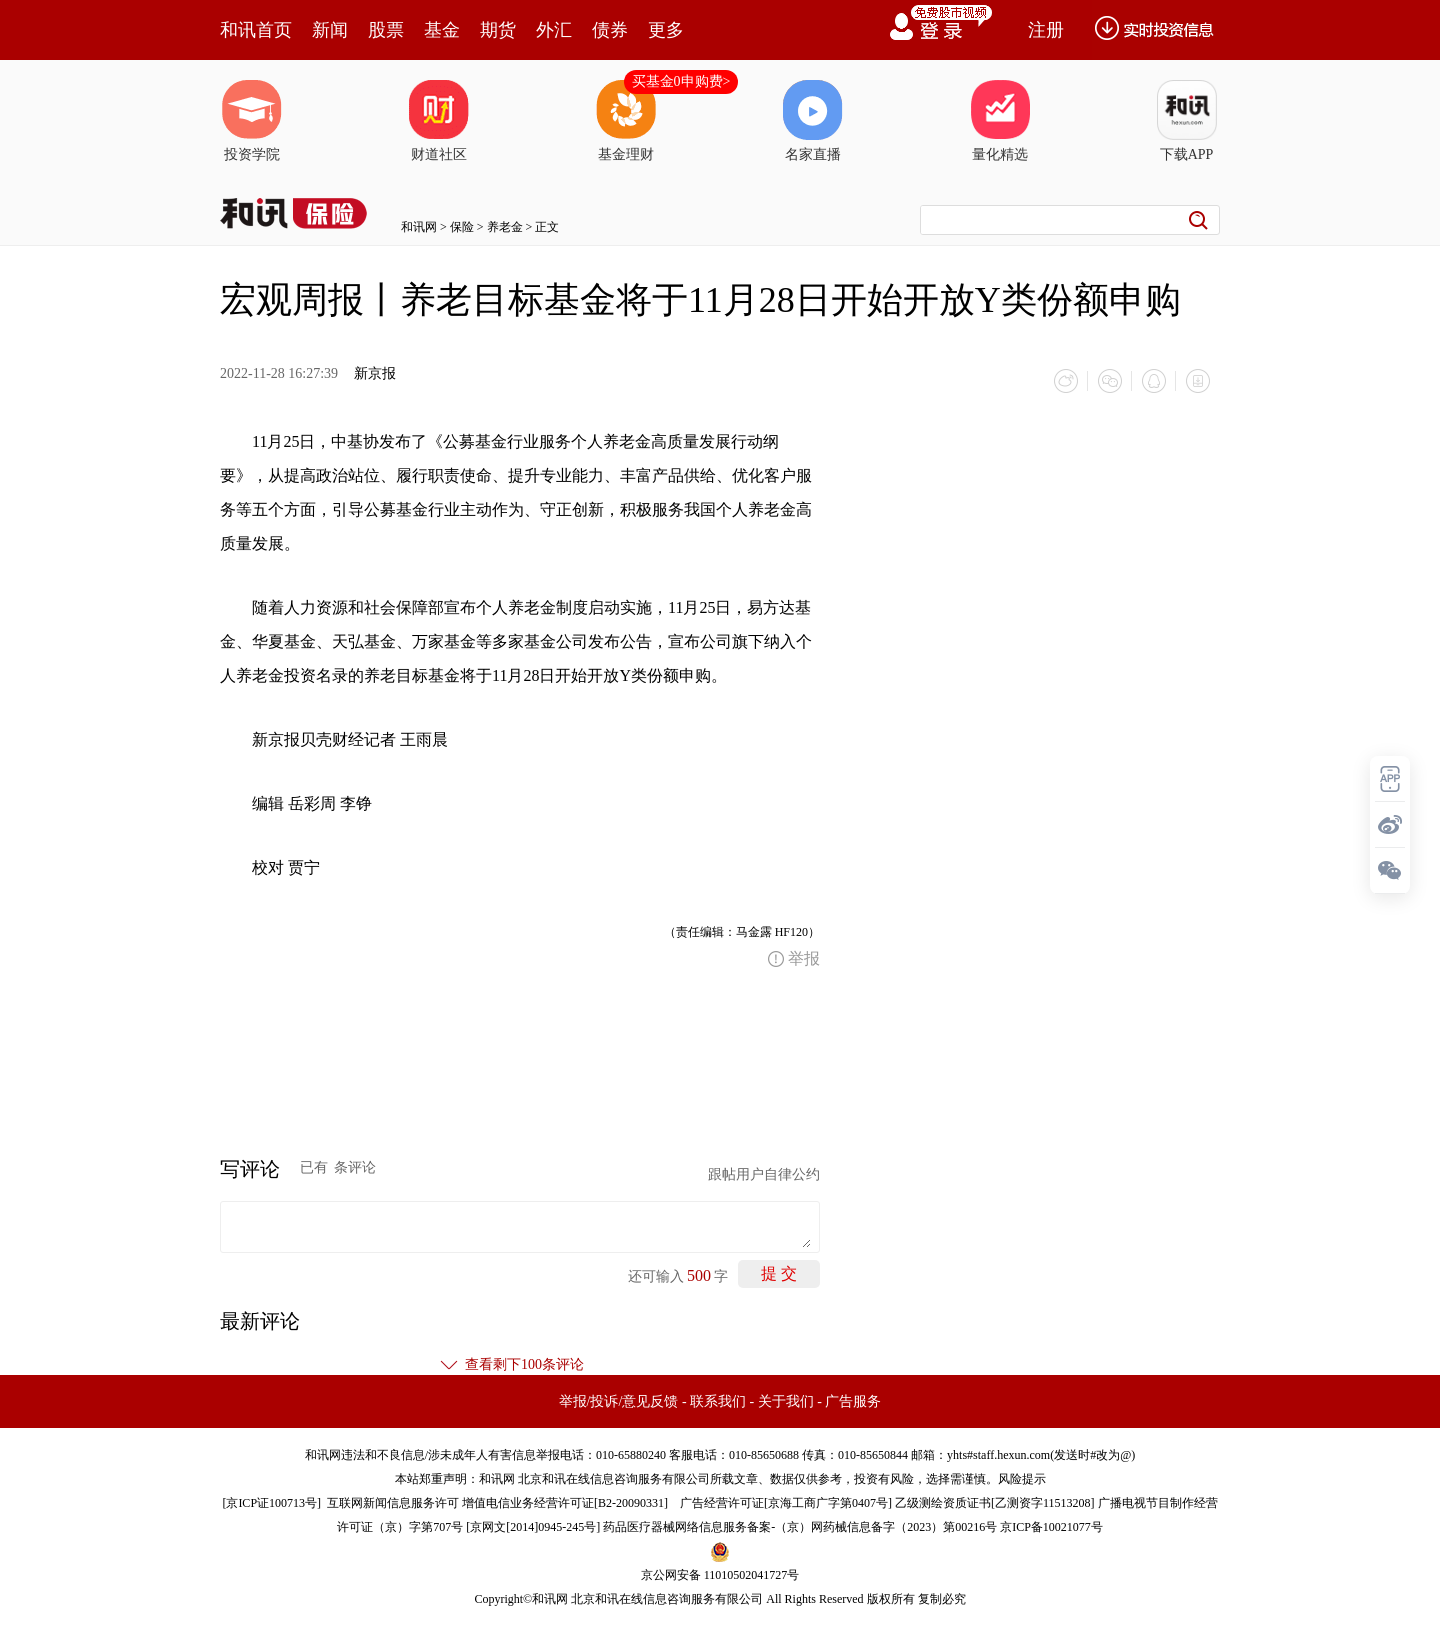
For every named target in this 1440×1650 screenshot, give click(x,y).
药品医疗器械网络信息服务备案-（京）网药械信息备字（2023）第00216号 (800, 1527)
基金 (442, 30)
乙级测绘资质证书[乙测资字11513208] (995, 1503)
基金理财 (626, 121)
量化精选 (1000, 121)
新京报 (375, 373)
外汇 (554, 30)
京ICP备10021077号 (1051, 1527)
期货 (498, 30)
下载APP (1187, 121)
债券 (610, 30)
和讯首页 (256, 30)
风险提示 (1022, 1479)
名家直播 (813, 121)
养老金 (505, 227)
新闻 (330, 30)
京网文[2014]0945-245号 (533, 1527)
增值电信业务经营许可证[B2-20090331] (565, 1503)
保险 (462, 227)
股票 (386, 30)
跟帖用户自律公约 (764, 1174)
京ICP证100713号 (271, 1503)
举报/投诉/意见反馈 (619, 1401)
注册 (1046, 30)
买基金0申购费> (681, 81)
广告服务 (853, 1401)
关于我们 (786, 1401)
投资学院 (252, 121)
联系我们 (718, 1401)
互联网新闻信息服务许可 (393, 1503)
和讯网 (419, 227)
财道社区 (439, 121)
